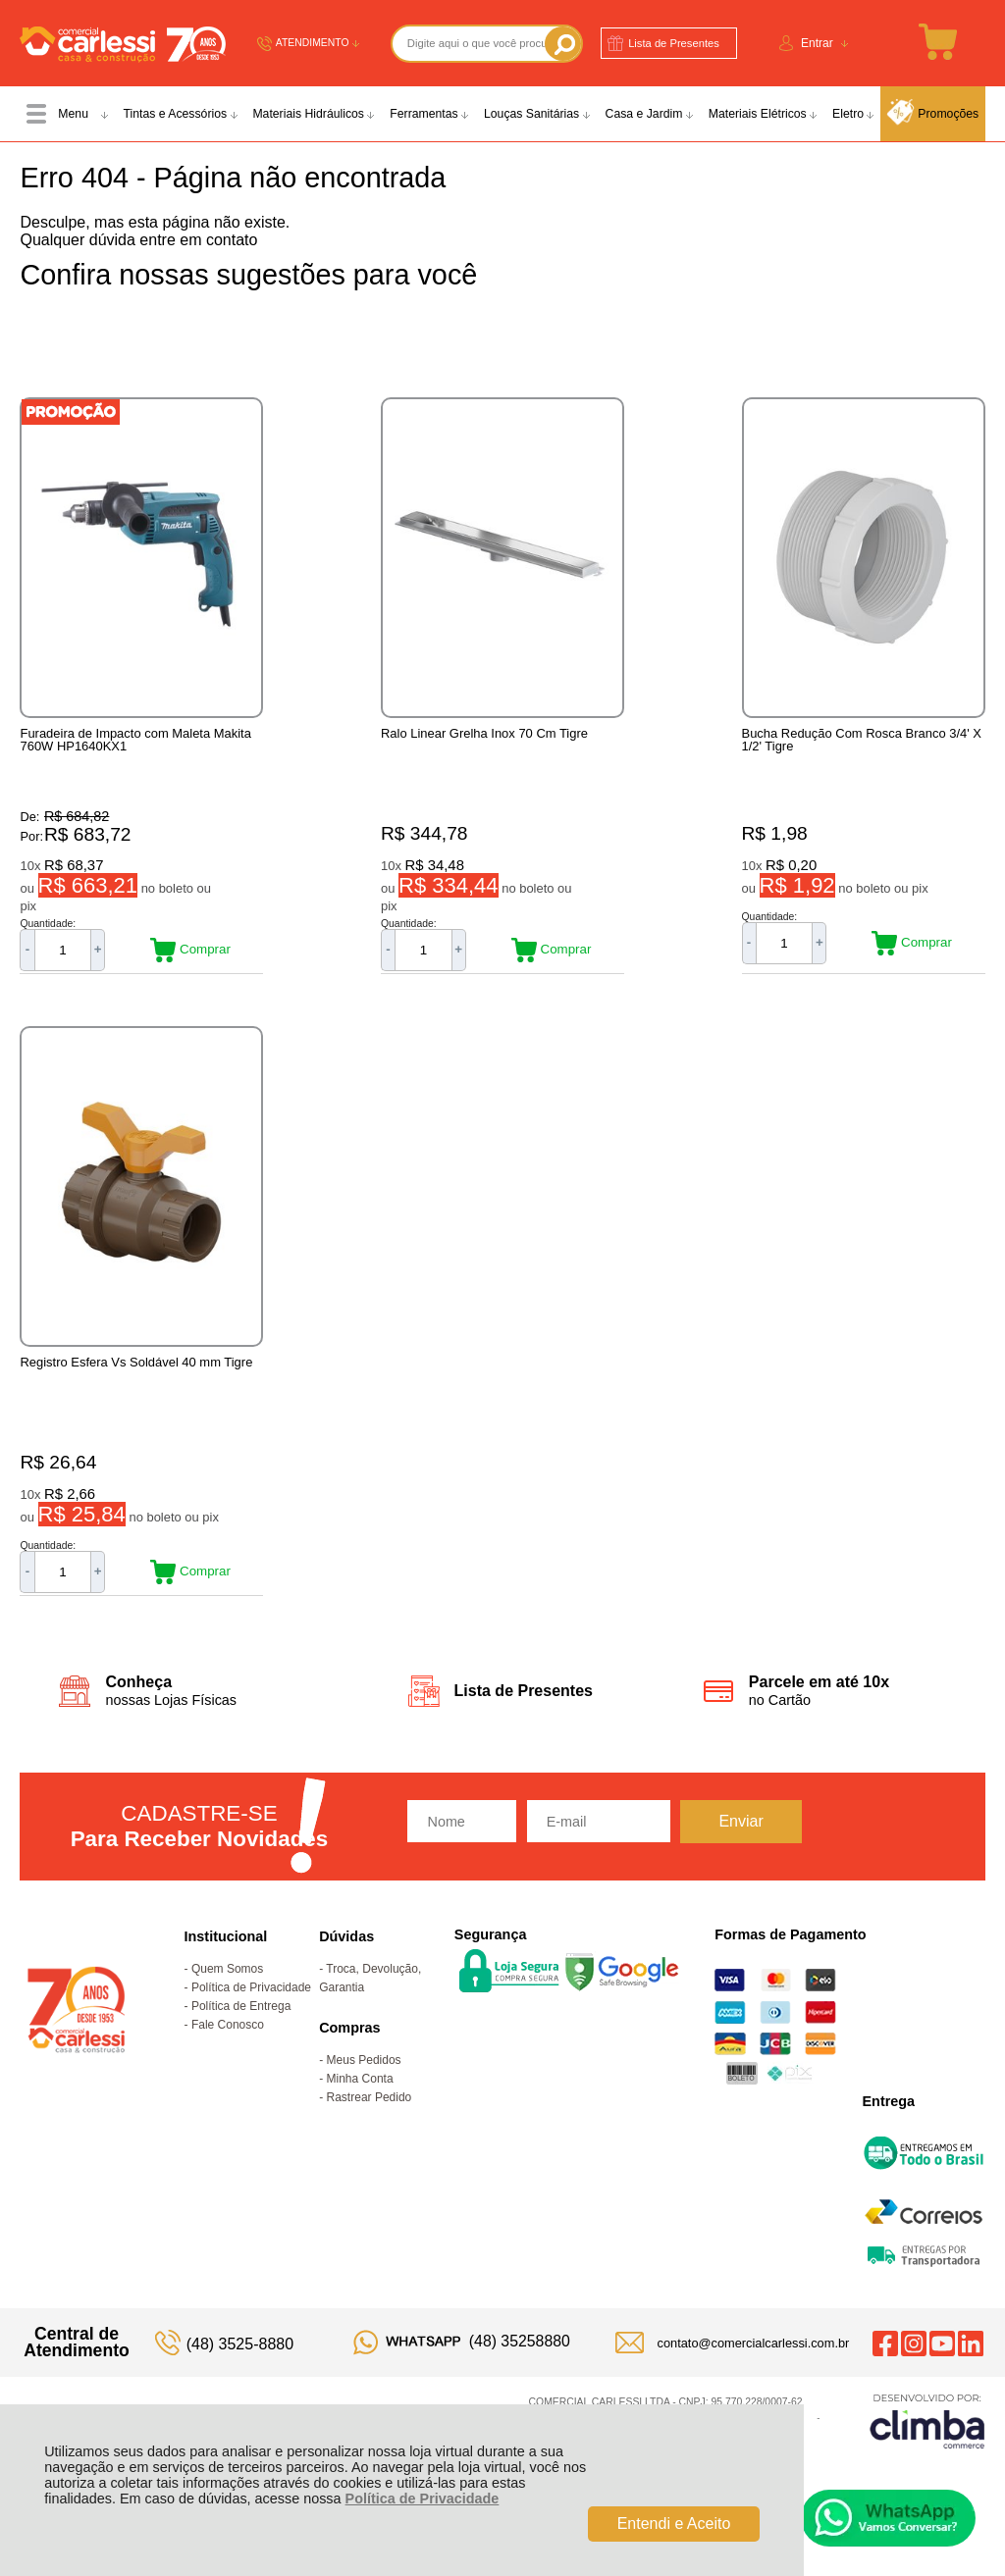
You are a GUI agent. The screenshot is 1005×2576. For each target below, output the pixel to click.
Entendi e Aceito (674, 2523)
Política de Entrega (241, 2040)
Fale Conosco (227, 2059)
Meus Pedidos (364, 2094)
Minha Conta (360, 2113)
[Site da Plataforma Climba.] (927, 2455)
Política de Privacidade (422, 2498)
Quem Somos (227, 2003)
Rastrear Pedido (369, 2131)
